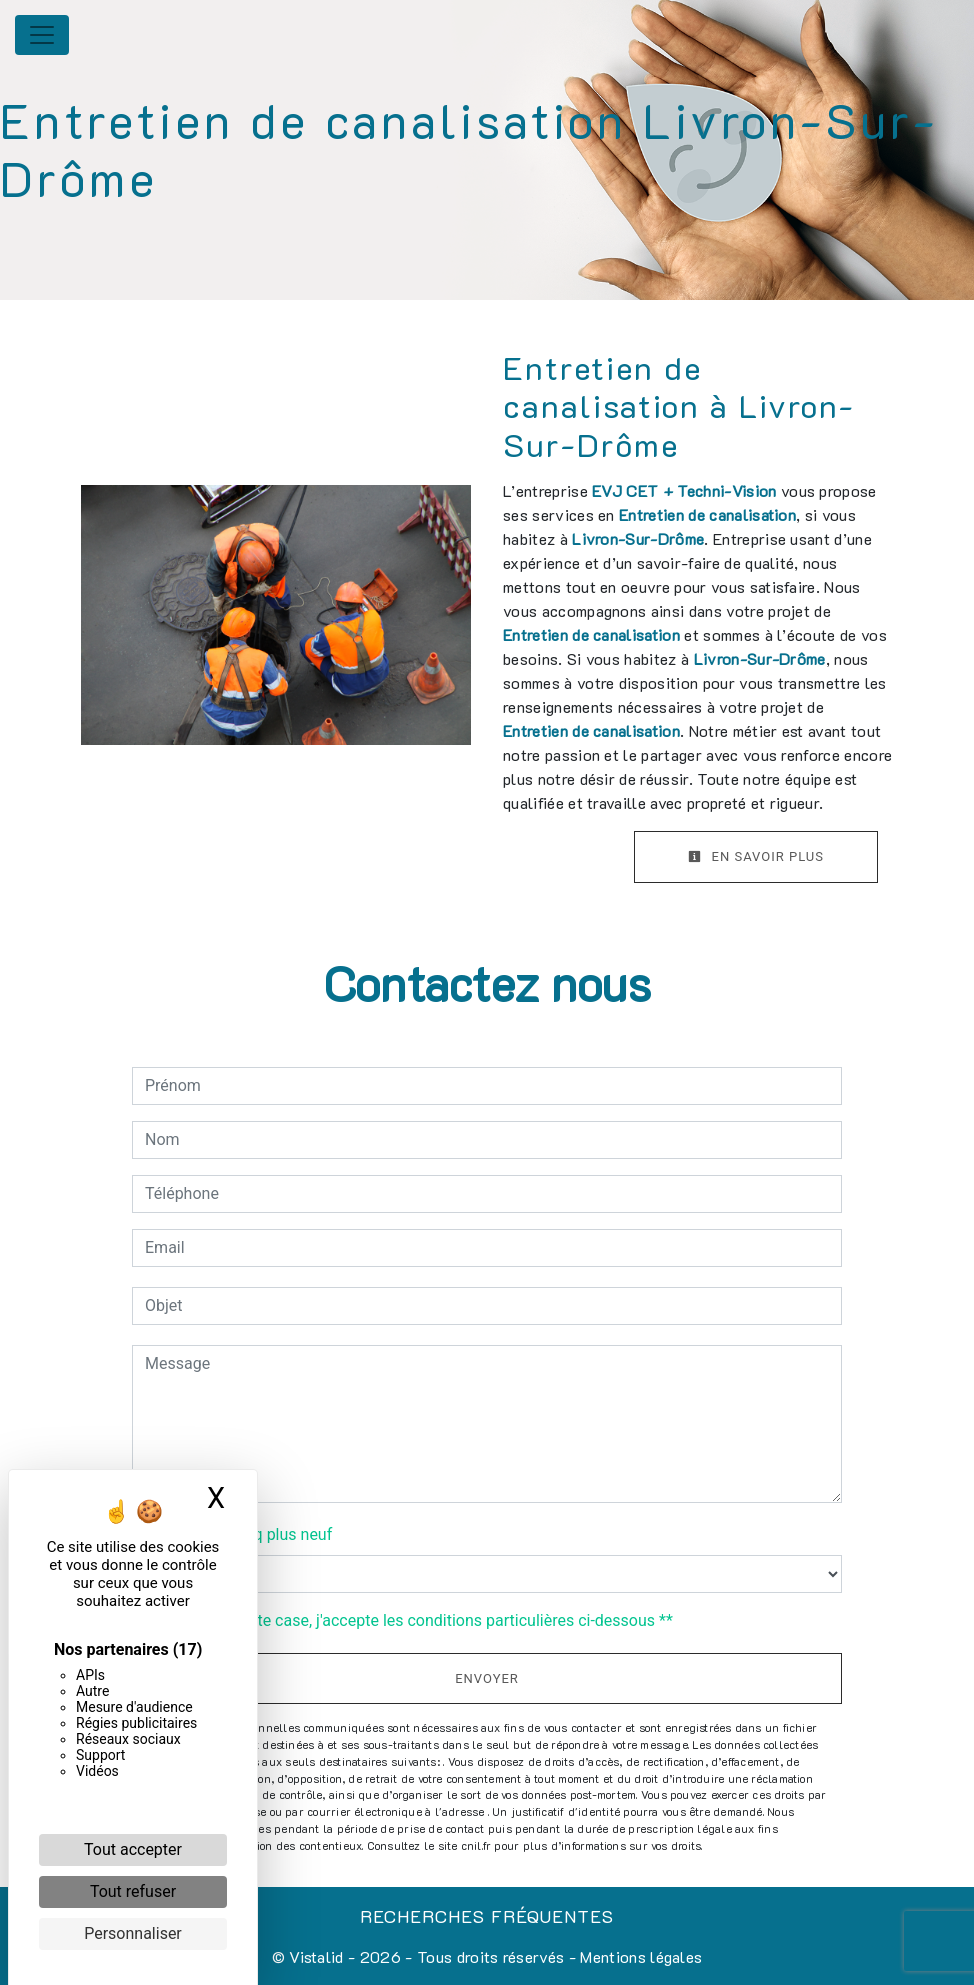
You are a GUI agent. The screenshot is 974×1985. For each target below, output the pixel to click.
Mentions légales (639, 1956)
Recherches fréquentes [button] (487, 1916)
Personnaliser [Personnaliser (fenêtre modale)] (133, 1933)
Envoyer (487, 1678)
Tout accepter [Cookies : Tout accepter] (133, 1849)
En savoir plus (756, 856)
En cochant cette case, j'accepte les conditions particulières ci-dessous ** (412, 1620)
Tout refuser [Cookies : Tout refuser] (133, 1891)
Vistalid (316, 1956)
